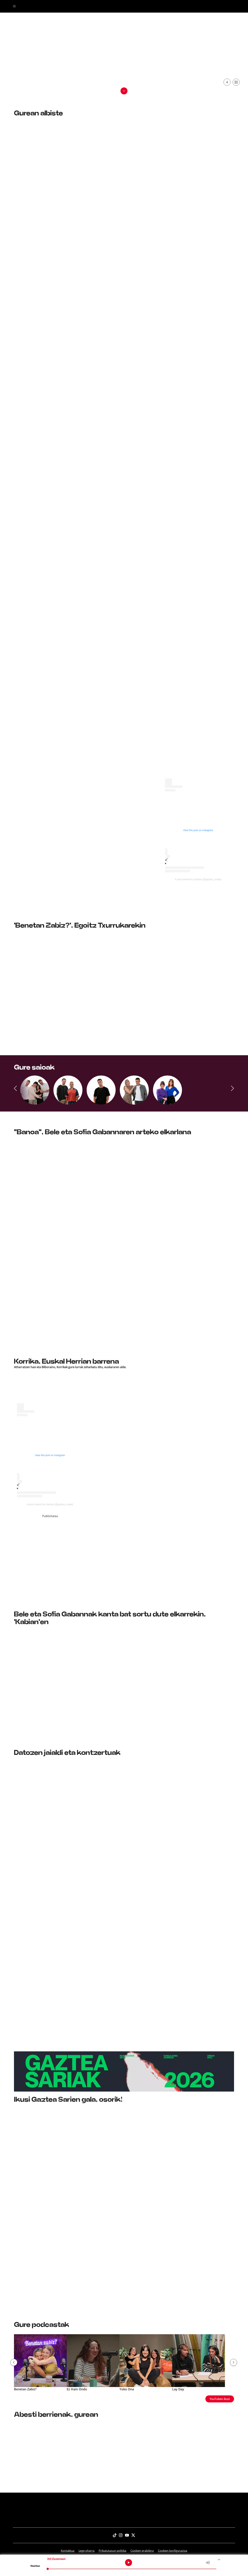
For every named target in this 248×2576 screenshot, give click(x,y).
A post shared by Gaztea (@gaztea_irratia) (198, 879)
